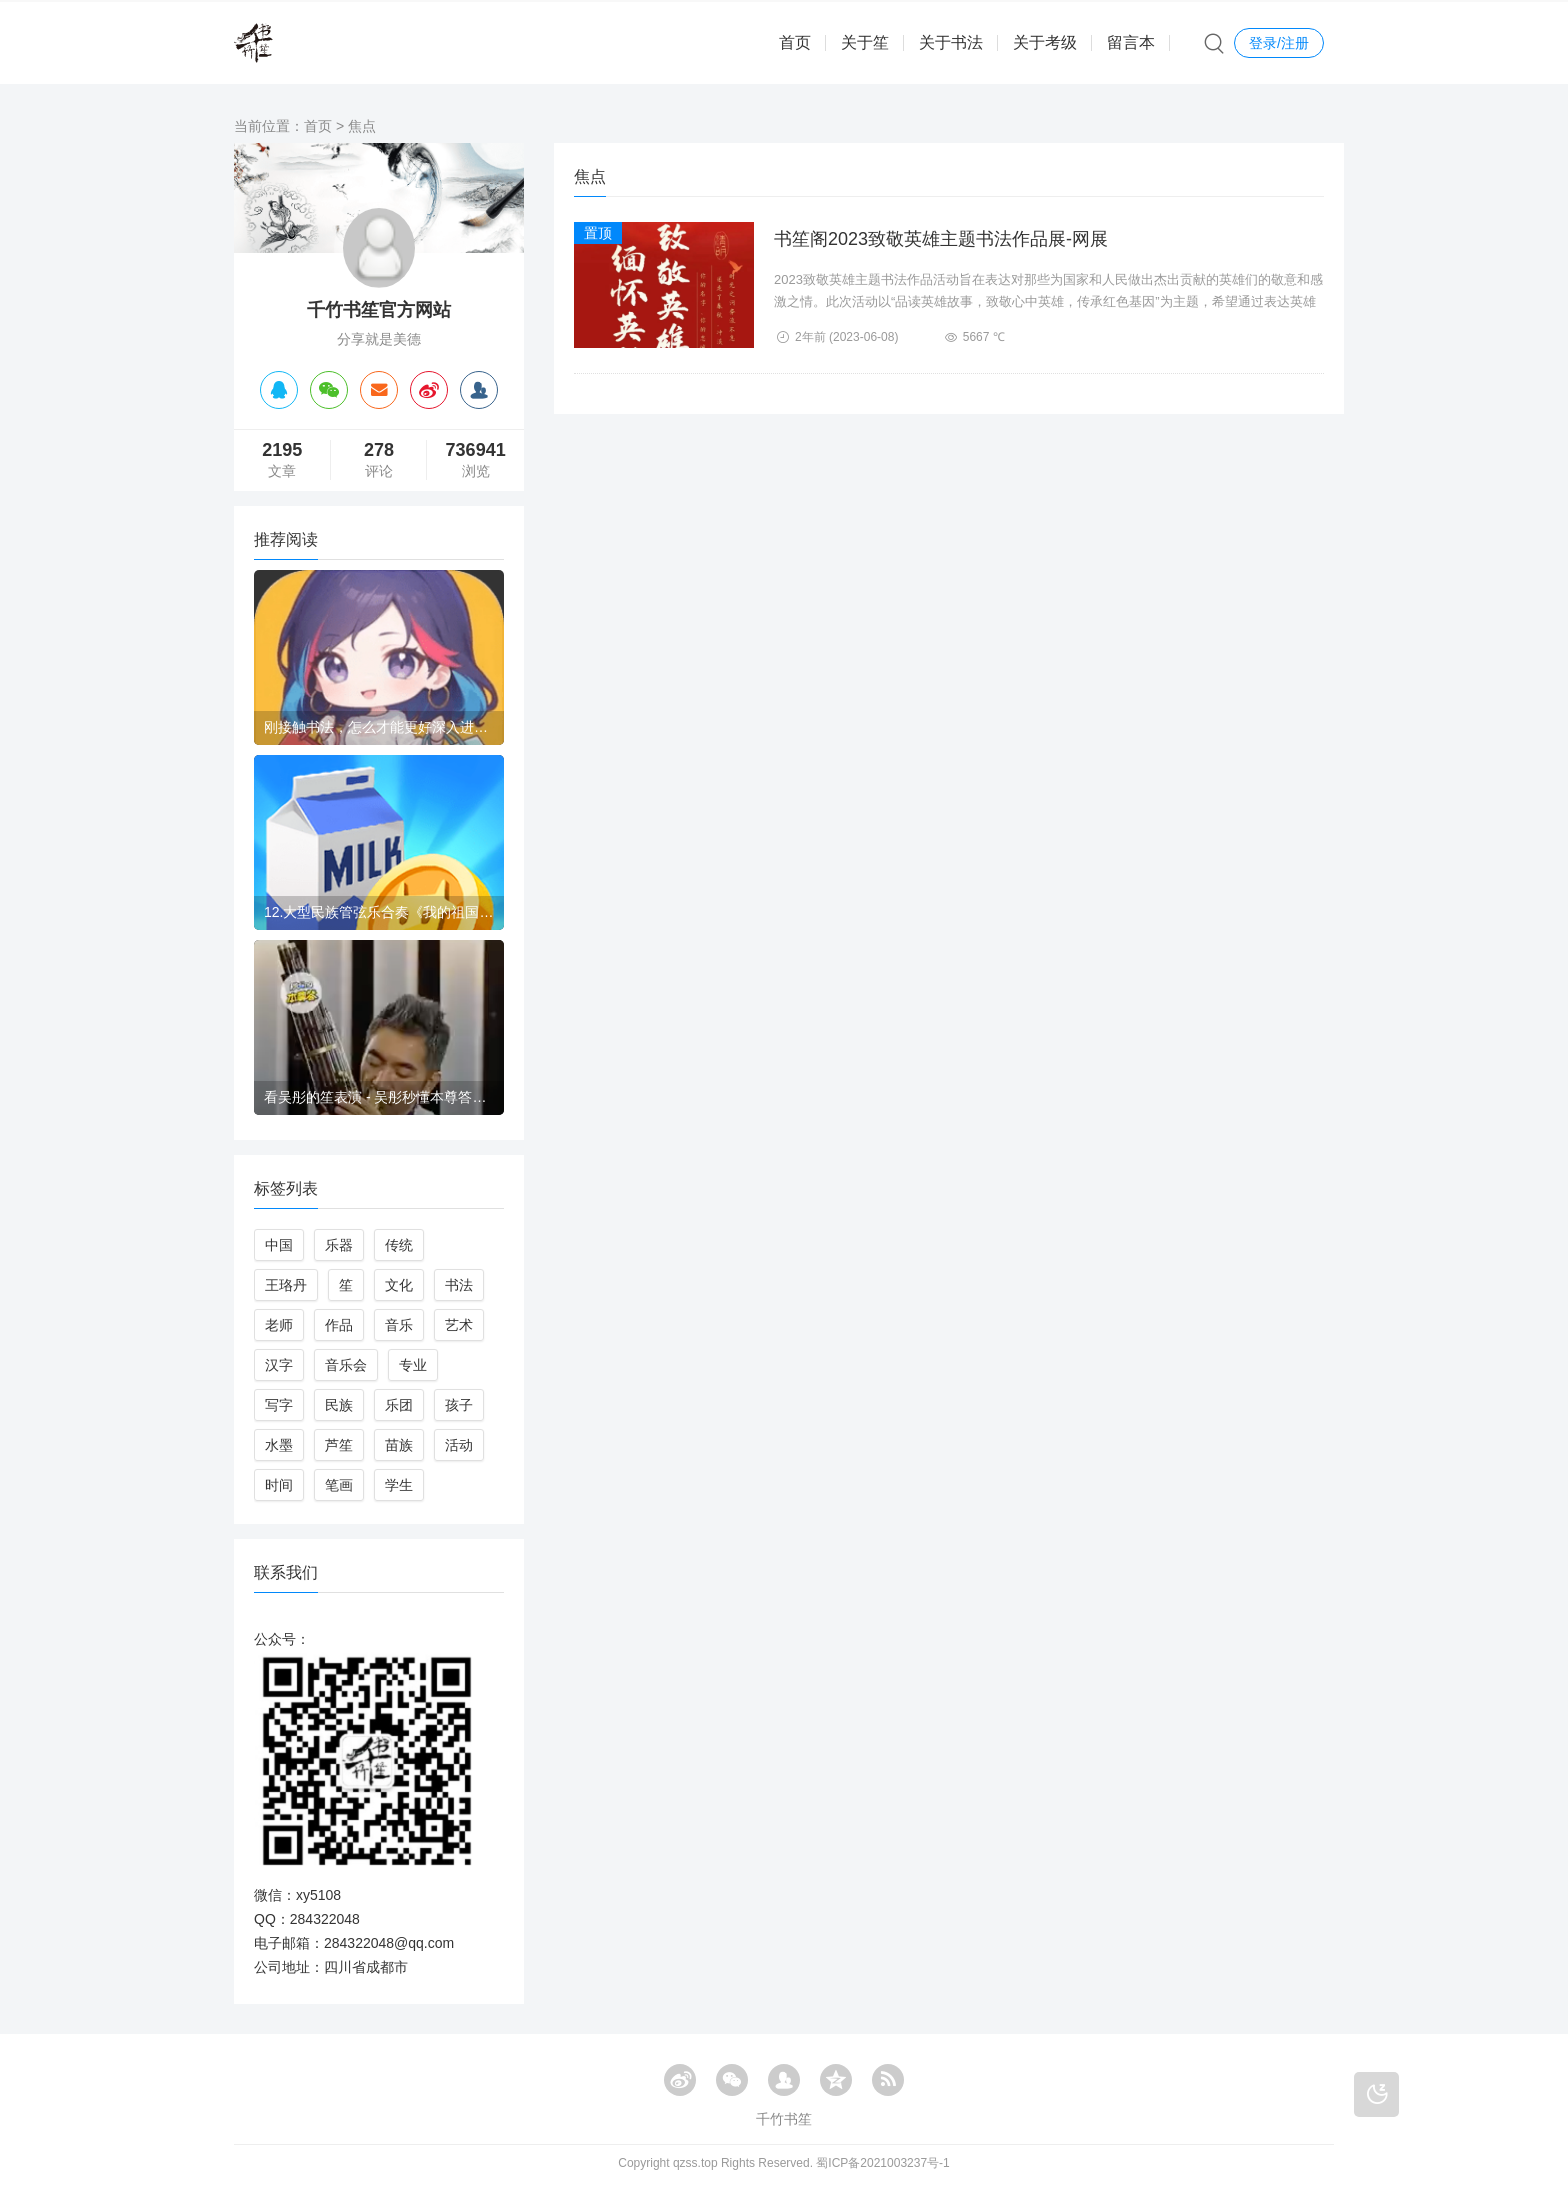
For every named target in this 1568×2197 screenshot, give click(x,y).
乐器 (339, 1245)
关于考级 (1045, 42)
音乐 (399, 1325)
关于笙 (865, 42)
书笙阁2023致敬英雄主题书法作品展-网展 (941, 239)
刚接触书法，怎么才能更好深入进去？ (379, 727)
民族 (339, 1405)
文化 (399, 1285)
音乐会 (346, 1365)
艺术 (459, 1325)
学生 (399, 1485)
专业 (413, 1365)
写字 (279, 1405)
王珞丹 (286, 1285)
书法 (459, 1285)
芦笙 (339, 1445)
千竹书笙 (784, 2119)
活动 (459, 1445)
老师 (279, 1325)
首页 (795, 42)
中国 (279, 1245)
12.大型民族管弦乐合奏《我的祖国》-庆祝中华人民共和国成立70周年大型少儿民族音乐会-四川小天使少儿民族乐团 (379, 912)
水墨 (279, 1445)
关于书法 (951, 42)
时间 (279, 1485)
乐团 (399, 1405)
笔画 (339, 1485)
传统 (399, 1245)
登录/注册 (1279, 43)
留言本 (1131, 42)
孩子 (459, 1405)
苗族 (399, 1445)
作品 (339, 1325)
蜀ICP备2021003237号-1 (882, 2163)
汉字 (279, 1365)
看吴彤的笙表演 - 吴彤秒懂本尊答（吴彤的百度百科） (379, 1097)
